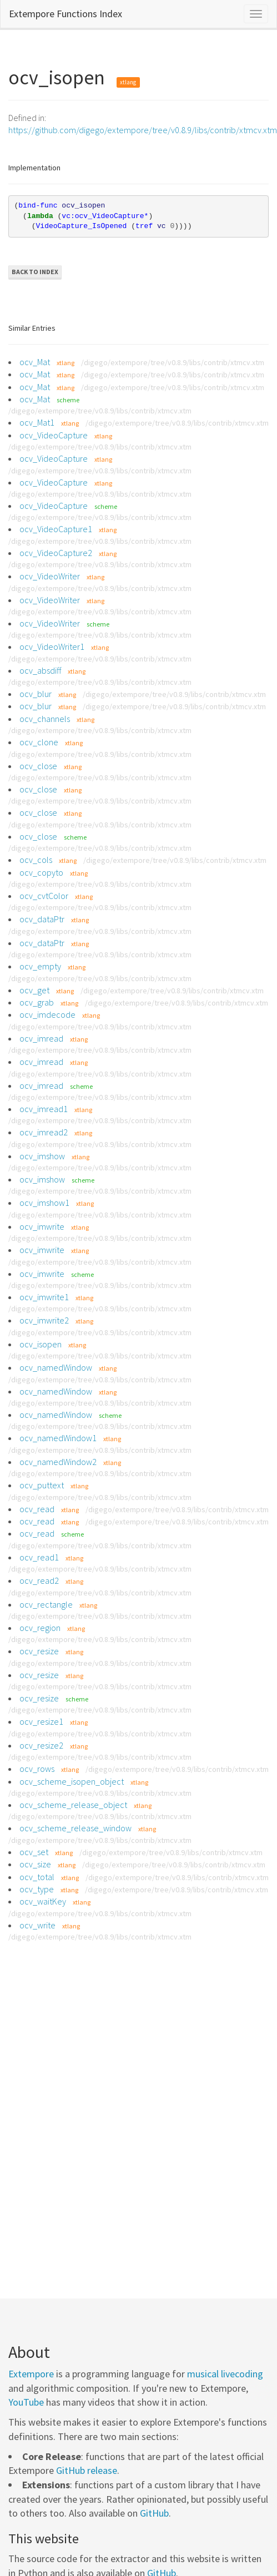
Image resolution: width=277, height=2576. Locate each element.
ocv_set (33, 1851)
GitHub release (86, 2470)
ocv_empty (40, 966)
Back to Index (35, 271)
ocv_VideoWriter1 (51, 646)
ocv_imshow (42, 1155)
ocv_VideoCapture (53, 435)
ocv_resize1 (41, 1721)
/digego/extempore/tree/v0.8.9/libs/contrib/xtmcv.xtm (172, 362)
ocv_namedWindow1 (58, 1437)
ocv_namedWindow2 (58, 1461)
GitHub (154, 2513)
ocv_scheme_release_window (75, 1827)
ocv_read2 (39, 1580)
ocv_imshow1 (44, 1202)
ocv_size (35, 1864)
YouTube (26, 2402)
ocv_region (40, 1627)
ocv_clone (38, 741)
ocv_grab (36, 1002)
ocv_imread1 (43, 1108)
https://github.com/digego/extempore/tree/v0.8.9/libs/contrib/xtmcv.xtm (142, 129)
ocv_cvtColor (43, 895)
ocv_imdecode (47, 1014)
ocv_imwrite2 (44, 1320)
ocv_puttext (41, 1485)
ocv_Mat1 (36, 422)
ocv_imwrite (41, 1226)
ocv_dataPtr (41, 919)
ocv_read (36, 1508)
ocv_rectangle (46, 1604)
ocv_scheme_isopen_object (71, 1781)
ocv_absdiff (40, 670)
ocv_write (37, 1925)
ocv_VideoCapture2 (55, 552)
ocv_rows (36, 1768)
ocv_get (34, 990)
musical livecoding (225, 2373)
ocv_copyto (41, 872)
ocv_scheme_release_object (73, 1804)
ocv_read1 (39, 1557)
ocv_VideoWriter (49, 576)
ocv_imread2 (43, 1132)
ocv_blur (35, 693)
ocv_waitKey (42, 1901)
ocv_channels (44, 718)
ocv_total (36, 1876)
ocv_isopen (40, 1344)
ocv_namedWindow (55, 1367)
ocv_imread (41, 1038)
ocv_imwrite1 (44, 1296)
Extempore (31, 2373)
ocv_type (36, 1889)
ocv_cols (35, 859)
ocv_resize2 (41, 1745)
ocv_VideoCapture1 (55, 528)
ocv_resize (39, 1650)
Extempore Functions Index (65, 13)
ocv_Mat (34, 361)
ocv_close (38, 765)
